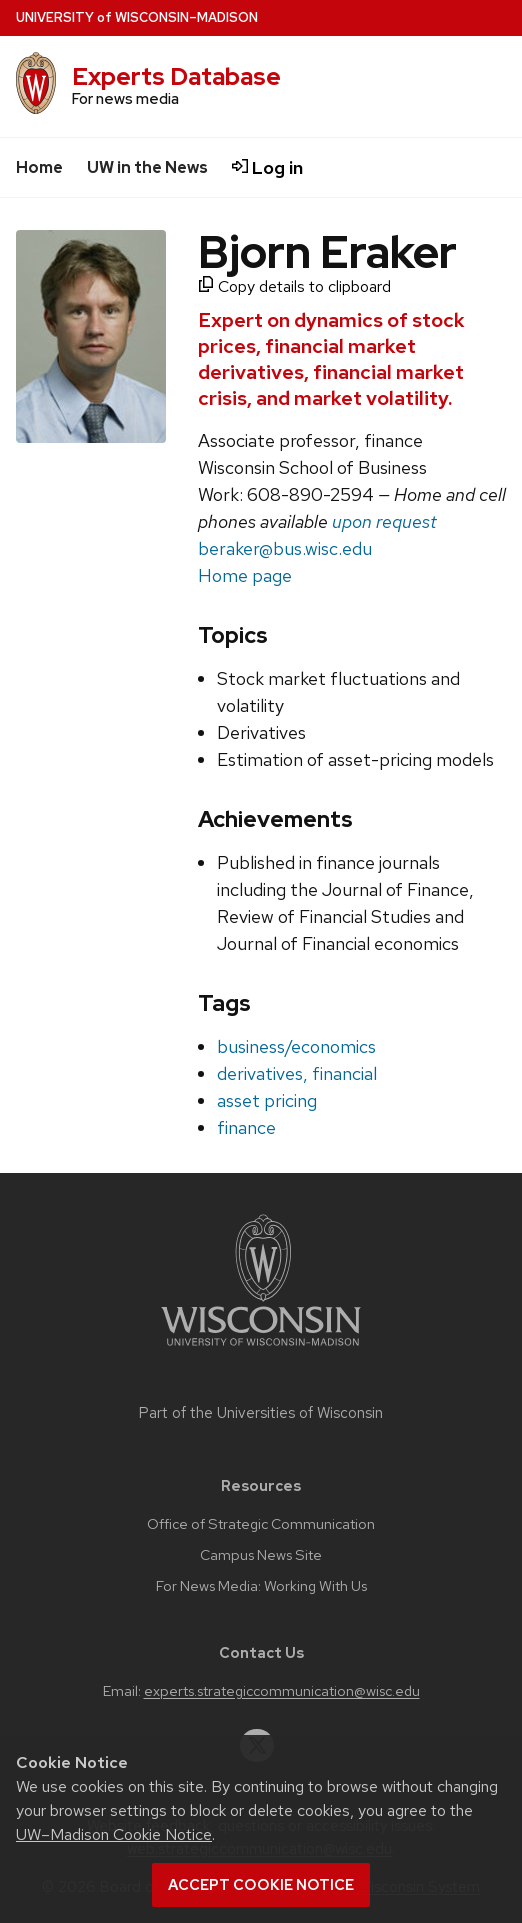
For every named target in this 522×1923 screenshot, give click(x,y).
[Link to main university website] (261, 1349)
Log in (267, 167)
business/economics (296, 1046)
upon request (384, 521)
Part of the (261, 1413)
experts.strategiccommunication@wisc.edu (282, 1691)
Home (39, 167)
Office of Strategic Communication (261, 1524)
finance (246, 1127)
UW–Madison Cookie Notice (114, 1834)
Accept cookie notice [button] (261, 1885)
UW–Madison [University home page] (137, 17)
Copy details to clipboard (294, 286)
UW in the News (147, 167)
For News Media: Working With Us (261, 1586)
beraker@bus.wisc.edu (285, 548)
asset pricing (267, 1100)
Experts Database (176, 76)
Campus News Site (261, 1555)
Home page (245, 575)
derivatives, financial (297, 1073)
